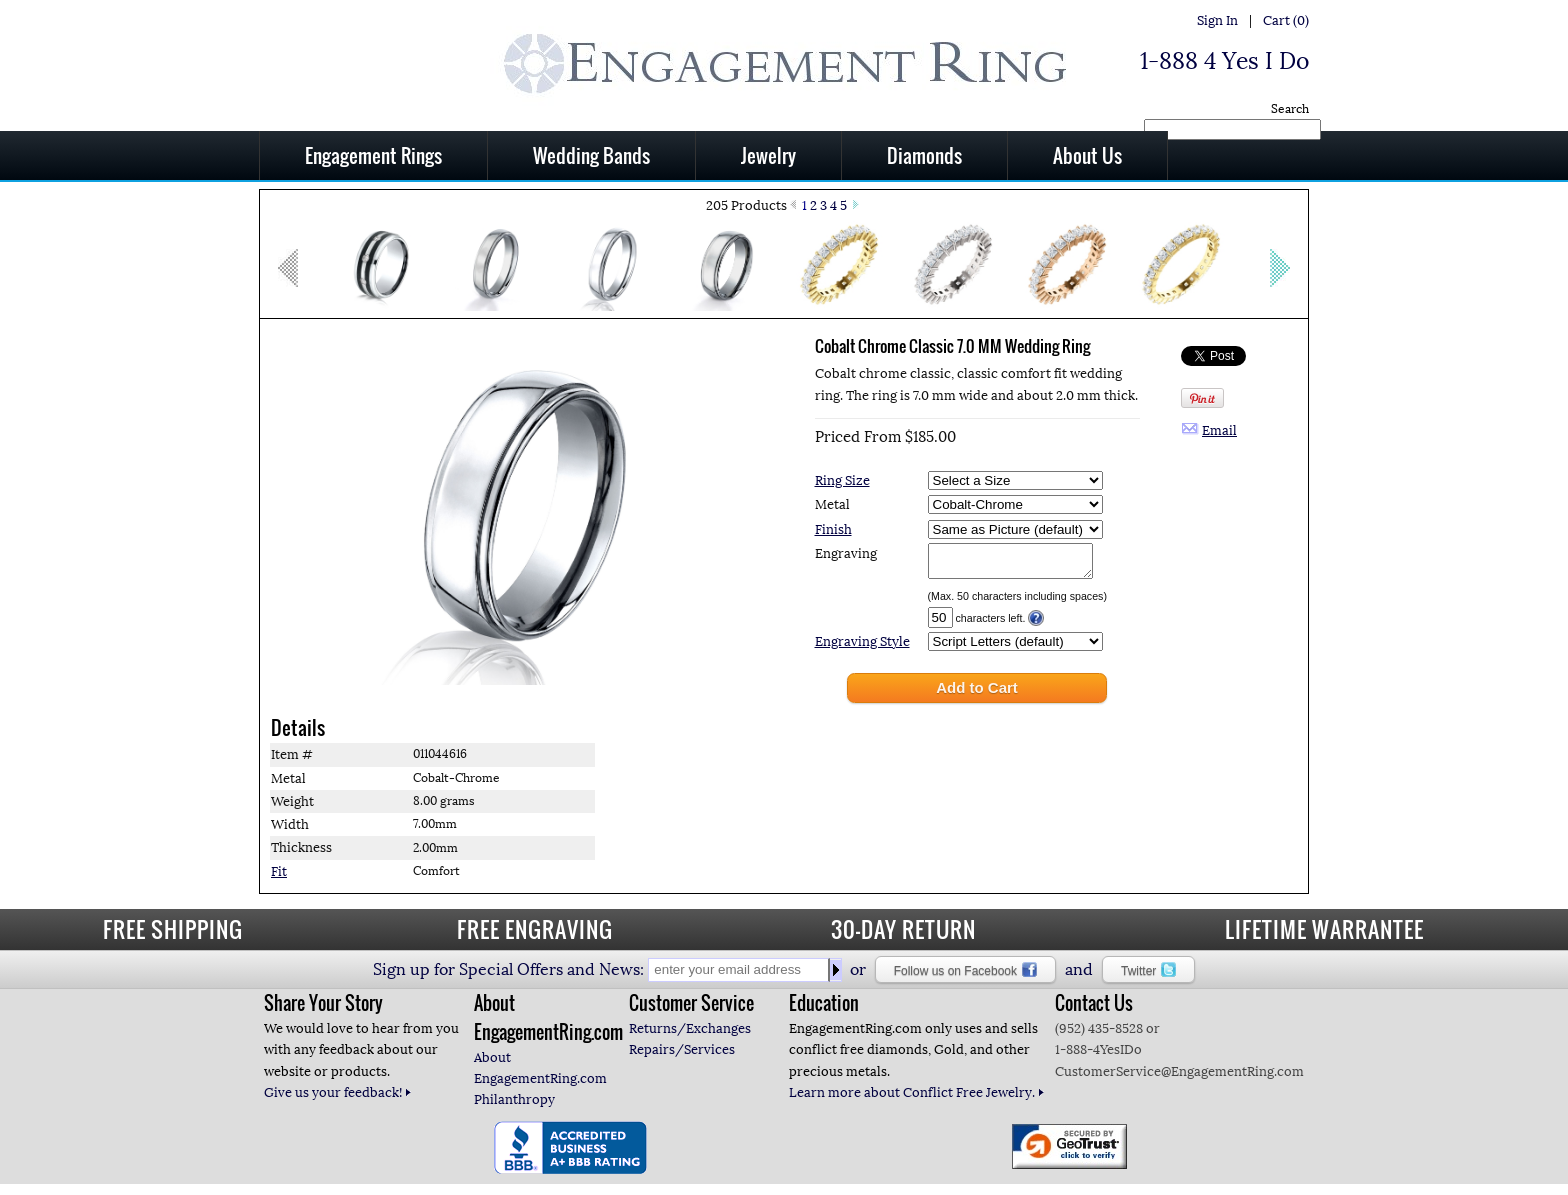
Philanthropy (514, 1105)
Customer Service (691, 1009)
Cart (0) (1286, 20)
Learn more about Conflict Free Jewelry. (917, 1098)
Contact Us (1094, 1009)
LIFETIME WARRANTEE (1324, 935)
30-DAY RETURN (903, 935)
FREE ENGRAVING (535, 935)
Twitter (1148, 976)
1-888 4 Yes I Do (1224, 61)
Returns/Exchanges (690, 1034)
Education (824, 1009)
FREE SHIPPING (173, 935)
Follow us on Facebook (965, 976)
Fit (279, 877)
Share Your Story (323, 1009)
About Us (1087, 155)
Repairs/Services (682, 1055)
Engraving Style (862, 647)
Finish (833, 529)
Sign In (1217, 20)
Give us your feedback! (338, 1098)
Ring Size (842, 480)
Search (1290, 109)
